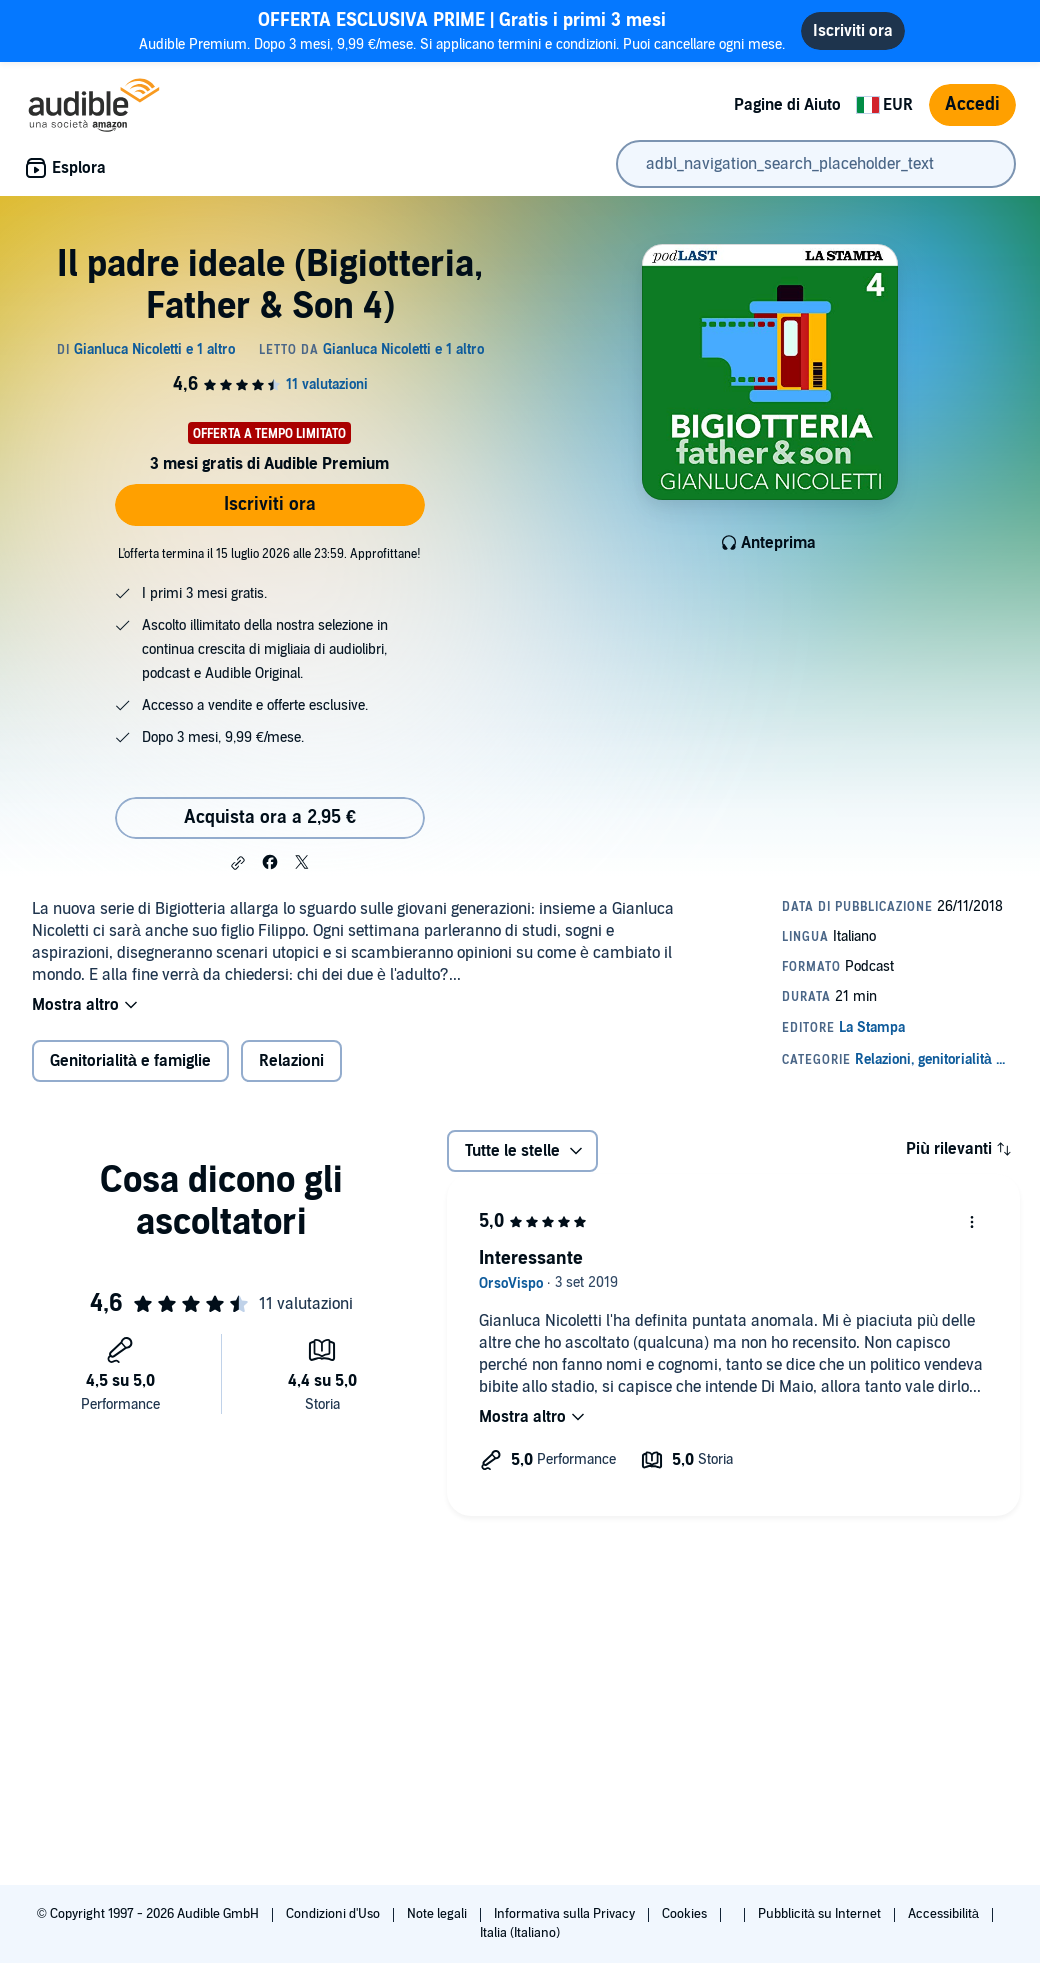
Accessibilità (945, 1914)
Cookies (686, 1914)
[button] (238, 863)
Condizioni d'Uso (334, 1914)
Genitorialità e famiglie (130, 1061)
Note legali (438, 1914)
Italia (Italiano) (520, 1933)
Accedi (972, 104)
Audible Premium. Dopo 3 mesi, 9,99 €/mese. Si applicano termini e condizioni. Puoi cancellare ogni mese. (462, 30)
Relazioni (291, 1061)
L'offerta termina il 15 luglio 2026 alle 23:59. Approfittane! (269, 554)
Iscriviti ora (270, 504)
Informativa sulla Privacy (566, 1914)
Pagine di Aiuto (787, 105)
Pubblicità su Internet (821, 1914)
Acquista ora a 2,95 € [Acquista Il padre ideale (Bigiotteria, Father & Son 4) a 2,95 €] (270, 817)
